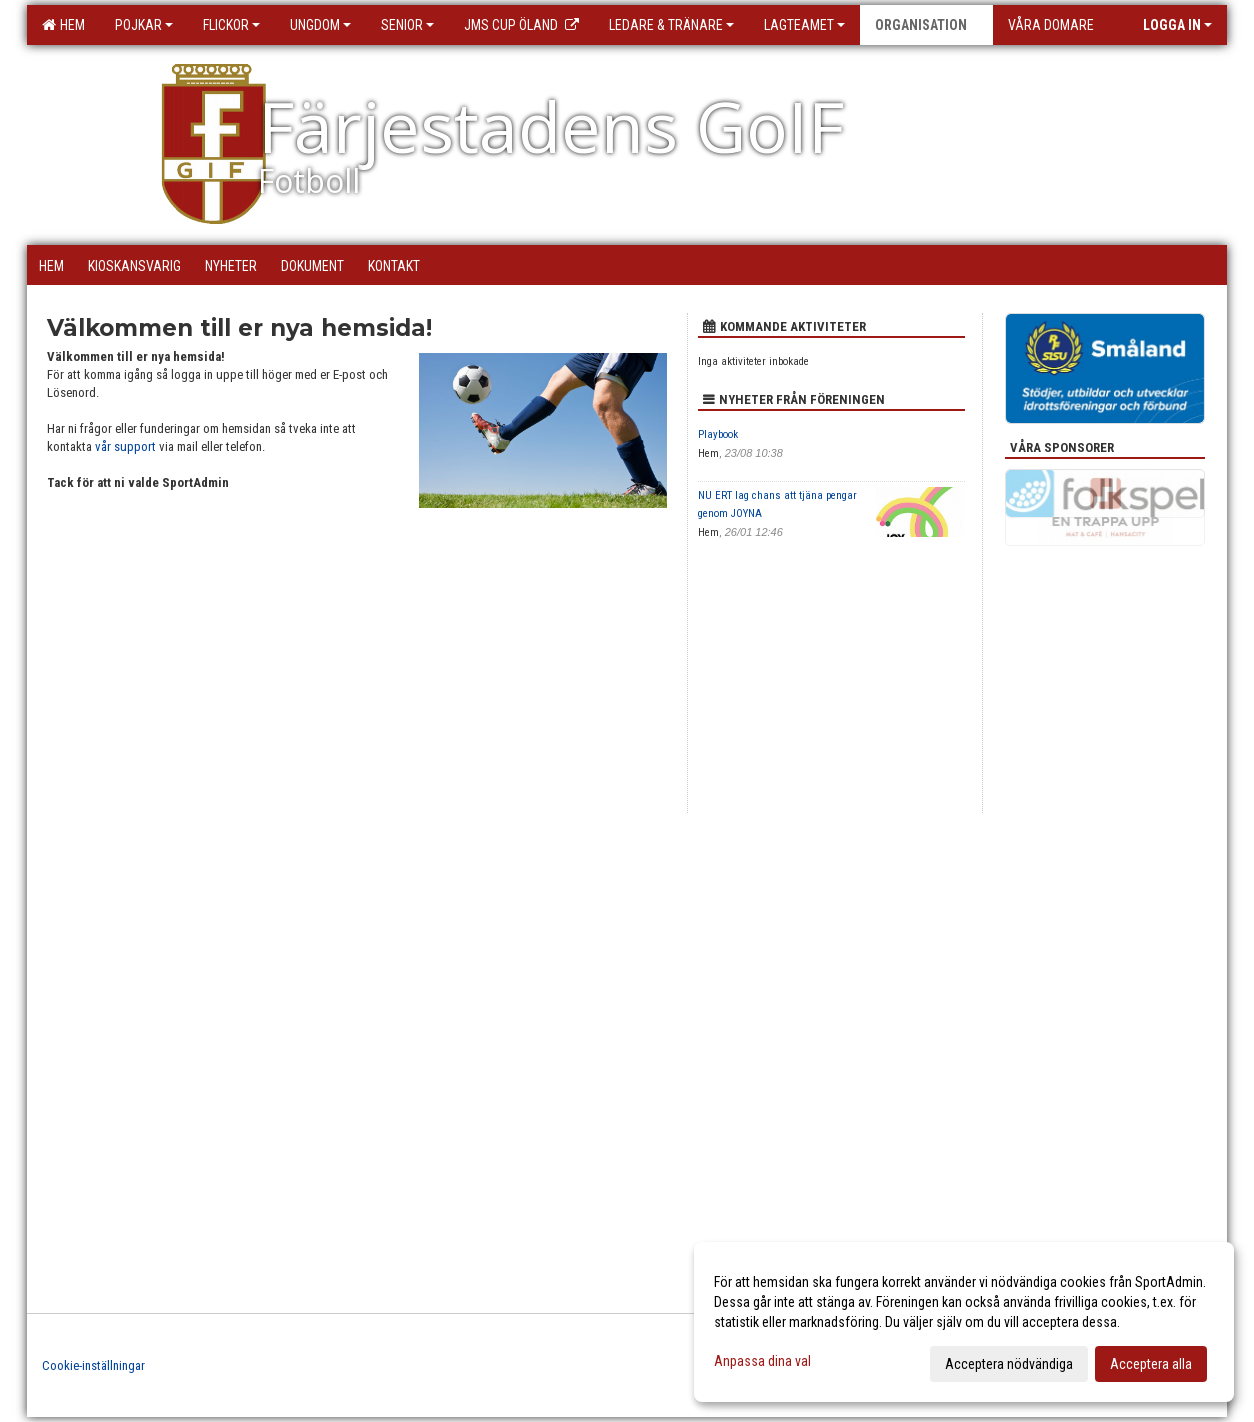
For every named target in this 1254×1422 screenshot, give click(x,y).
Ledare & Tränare (671, 25)
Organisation (926, 25)
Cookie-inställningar (93, 1365)
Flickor (231, 25)
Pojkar (144, 25)
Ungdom (320, 25)
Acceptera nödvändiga (1009, 1364)
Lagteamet (804, 25)
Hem (63, 25)
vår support (125, 446)
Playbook (718, 434)
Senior (407, 25)
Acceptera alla (1151, 1364)
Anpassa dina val (762, 1361)
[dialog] (964, 1322)
